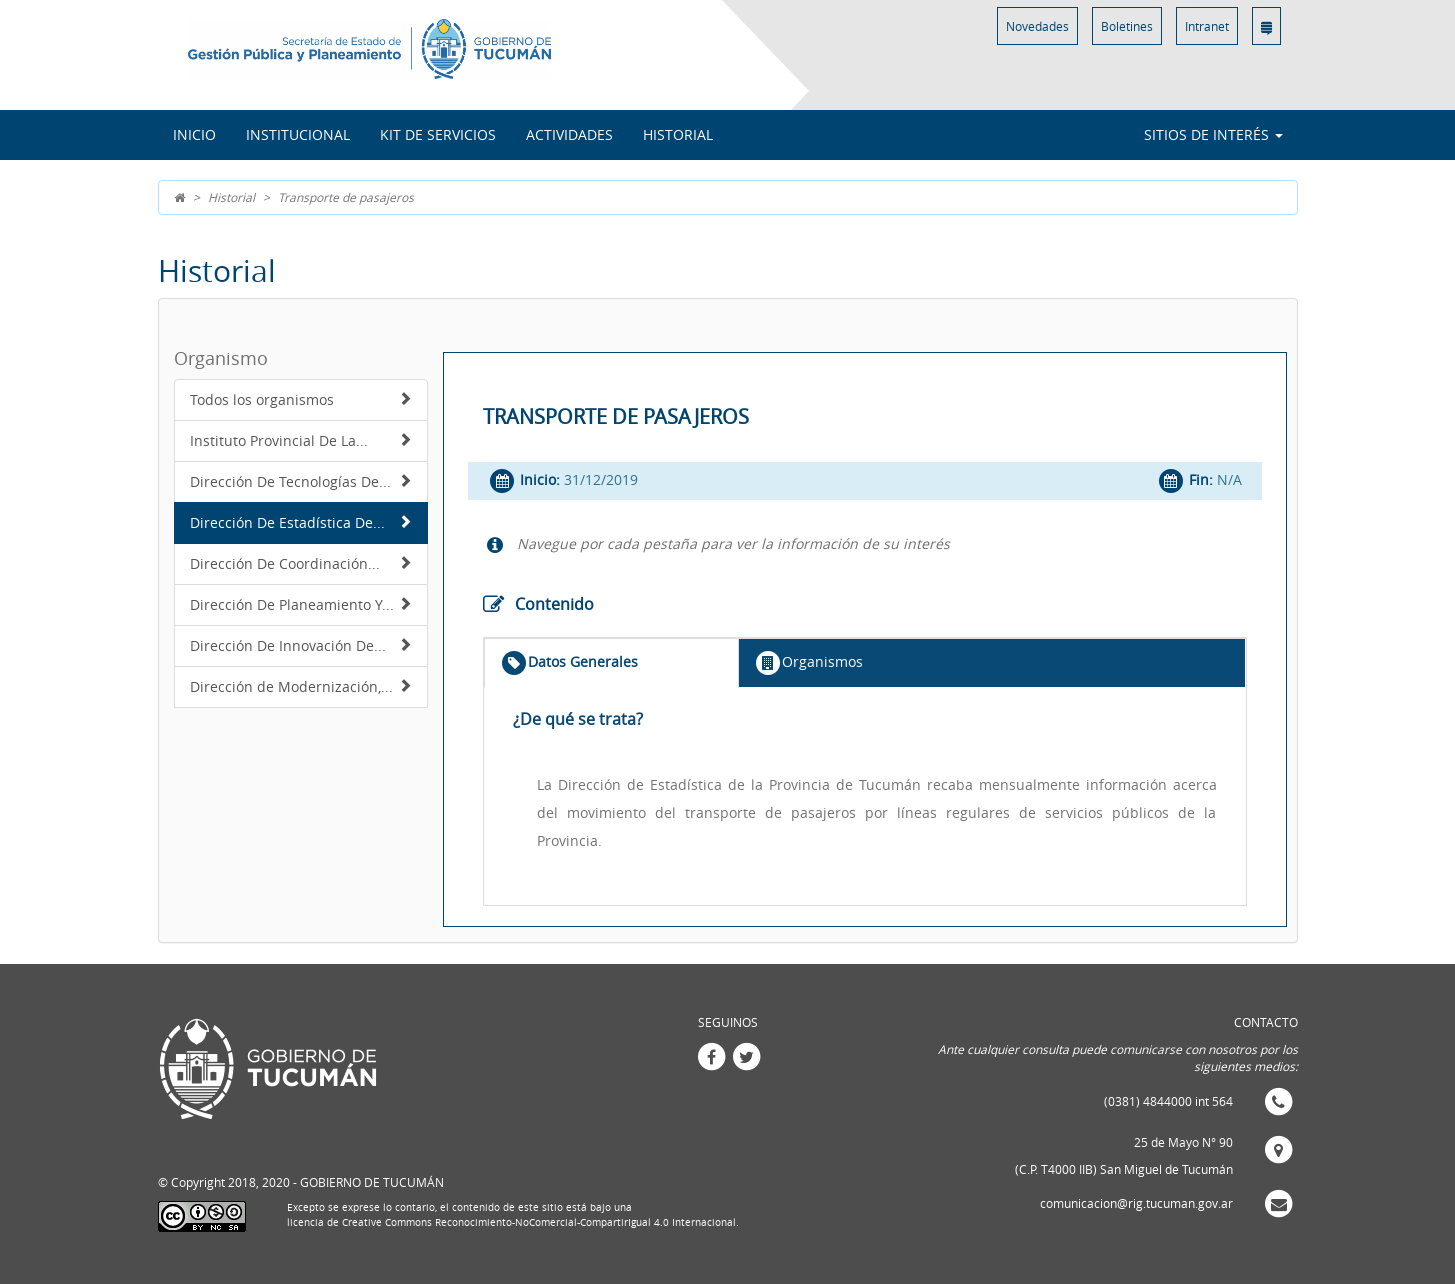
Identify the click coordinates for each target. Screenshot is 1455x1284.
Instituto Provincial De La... (301, 440)
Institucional (298, 134)
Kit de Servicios (438, 134)
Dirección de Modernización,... (301, 686)
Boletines (1127, 26)
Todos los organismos (301, 399)
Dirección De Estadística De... (301, 522)
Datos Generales (569, 663)
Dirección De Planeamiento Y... (301, 604)
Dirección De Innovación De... (301, 645)
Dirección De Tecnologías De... (301, 481)
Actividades (569, 134)
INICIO (194, 134)
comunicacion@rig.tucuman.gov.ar (1136, 1203)
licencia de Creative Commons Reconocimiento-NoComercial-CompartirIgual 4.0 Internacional (511, 1222)
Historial (678, 134)
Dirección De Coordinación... (301, 563)
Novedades (1037, 26)
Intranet (1207, 26)
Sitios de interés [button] (1213, 134)
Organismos (808, 663)
